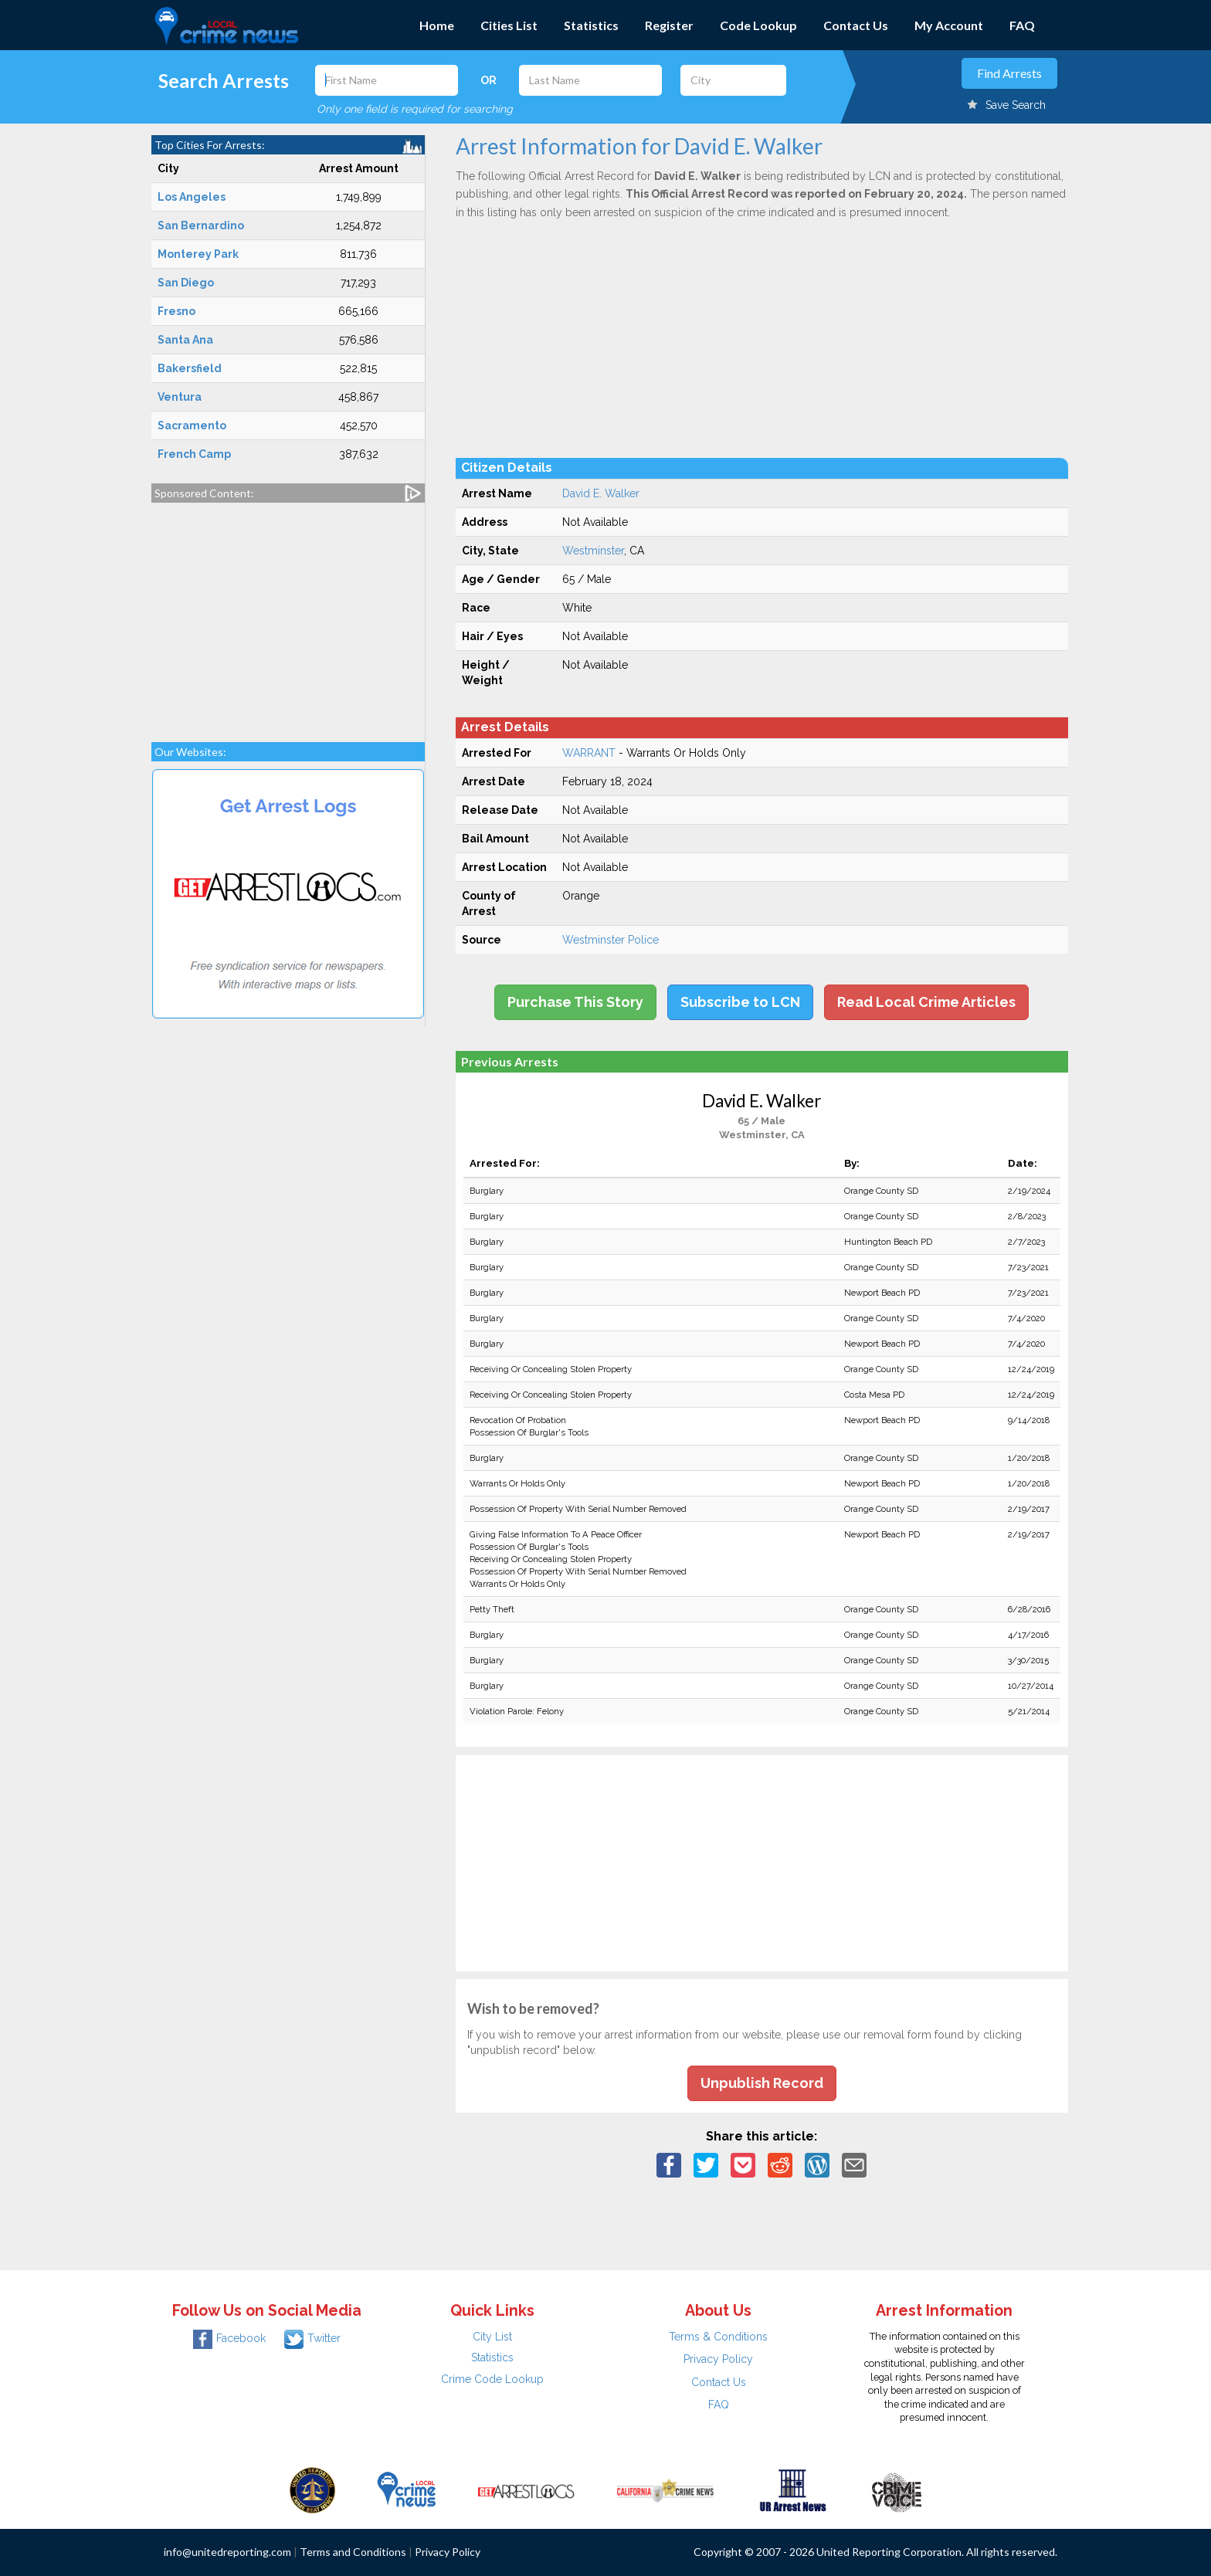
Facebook (229, 2338)
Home (436, 25)
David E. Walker (600, 493)
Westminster (593, 550)
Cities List (509, 25)
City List (492, 2336)
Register (669, 25)
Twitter (312, 2338)
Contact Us (855, 25)
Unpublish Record (761, 2083)
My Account (948, 25)
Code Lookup (758, 25)
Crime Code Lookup (492, 2379)
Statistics (591, 25)
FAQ (1022, 25)
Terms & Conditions (718, 2336)
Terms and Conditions (353, 2551)
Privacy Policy (718, 2359)
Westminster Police (610, 940)
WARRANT (589, 753)
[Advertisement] (288, 615)
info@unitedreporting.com (227, 2551)
